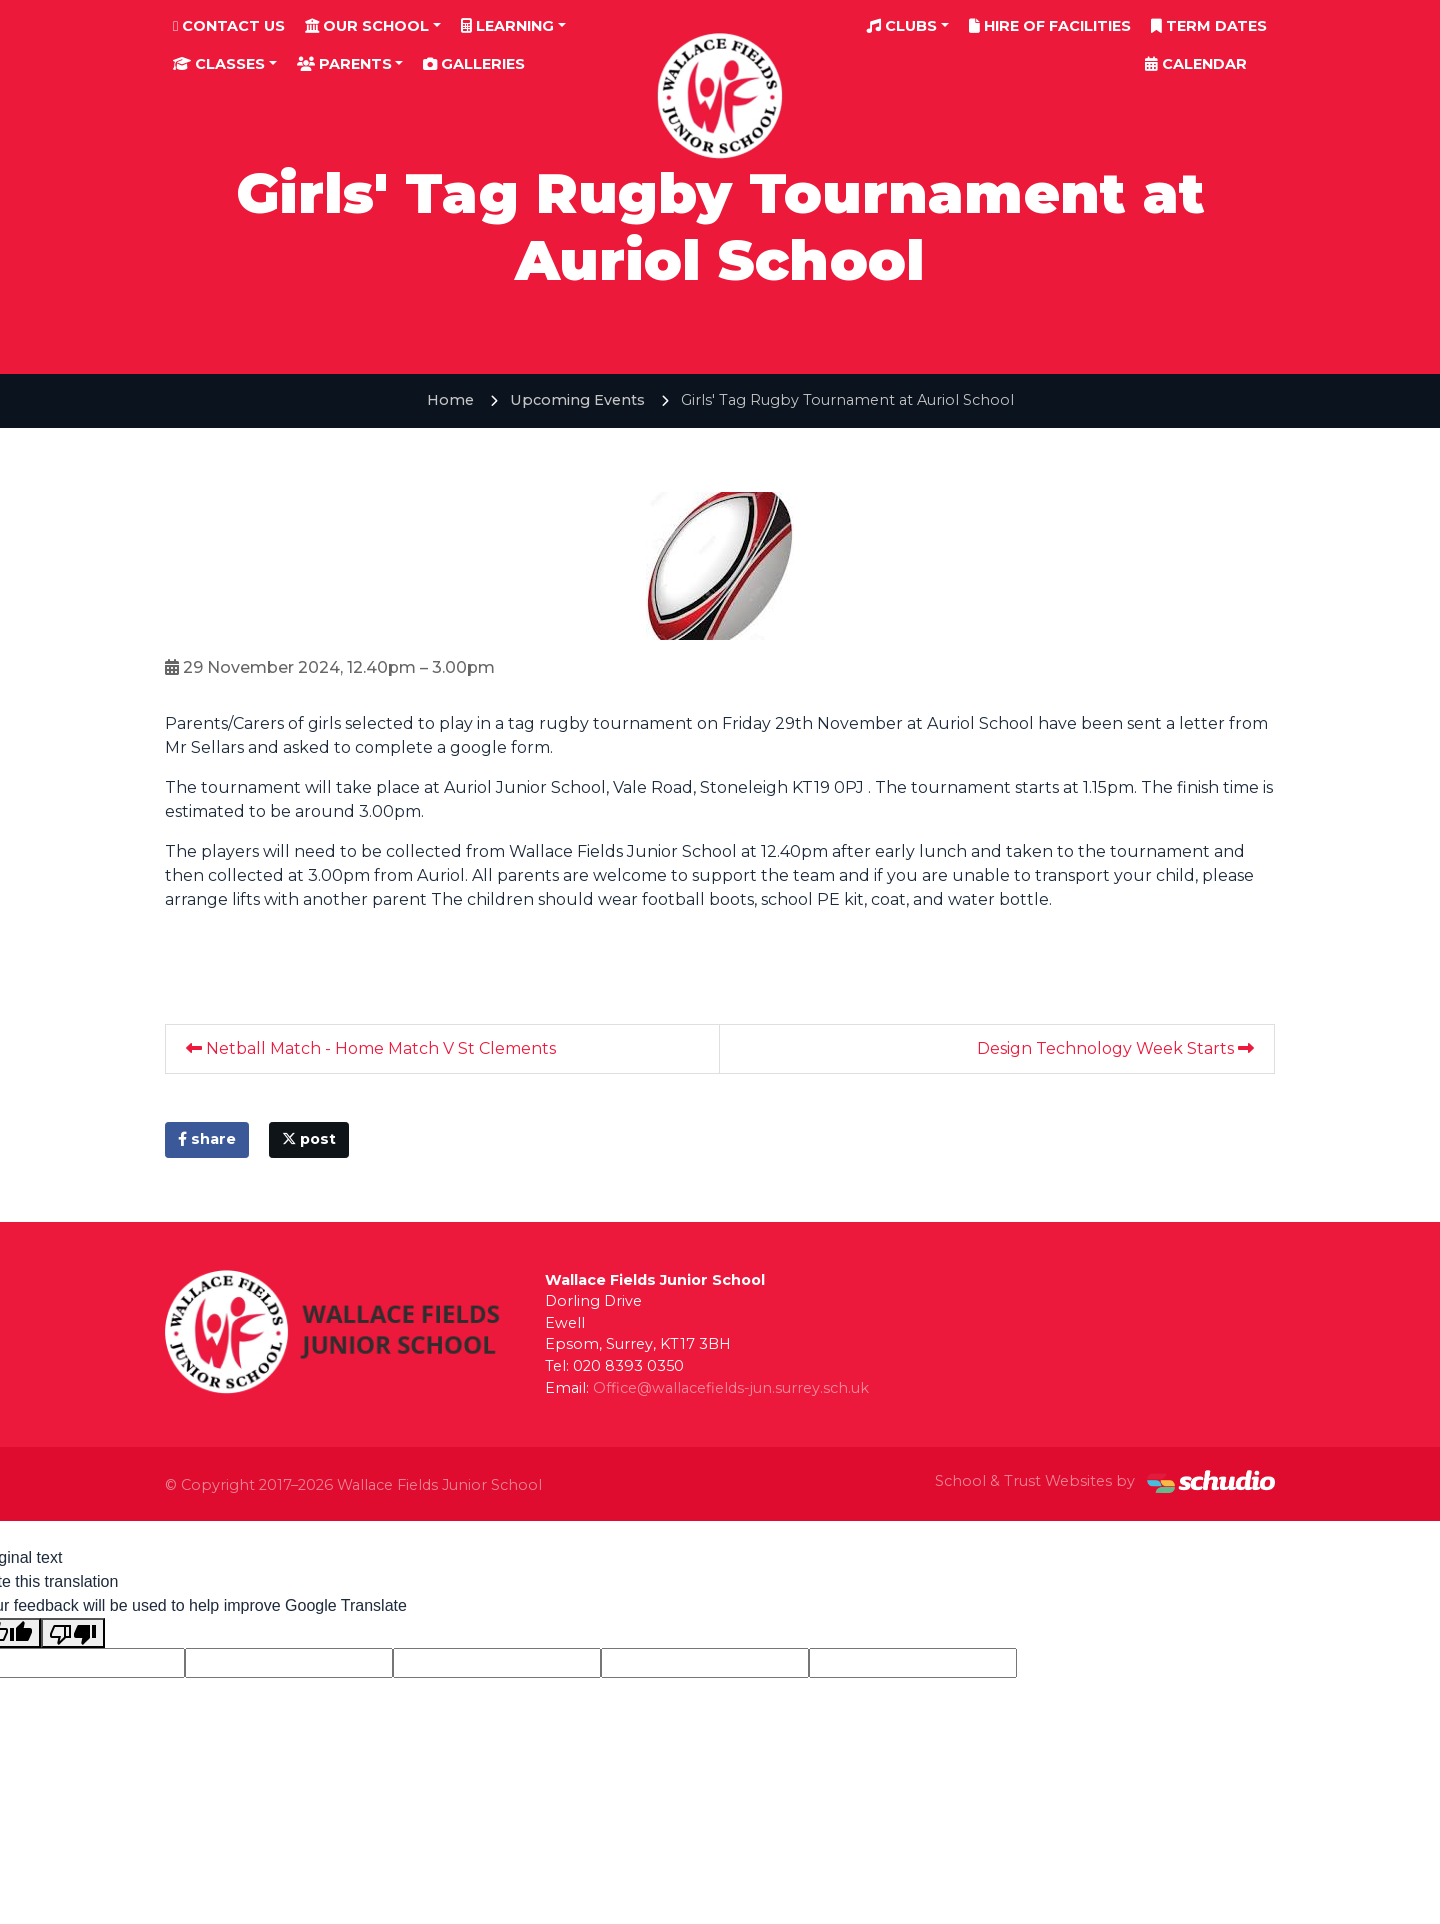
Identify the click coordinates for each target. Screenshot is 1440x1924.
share (207, 1139)
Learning (507, 26)
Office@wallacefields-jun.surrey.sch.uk (731, 1388)
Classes (219, 64)
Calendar (1196, 64)
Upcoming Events (577, 400)
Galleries (474, 64)
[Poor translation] (73, 1633)
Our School (367, 26)
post (309, 1139)
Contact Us (229, 26)
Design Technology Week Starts (1115, 1048)
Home (450, 400)
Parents (344, 64)
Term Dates (1209, 26)
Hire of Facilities (1050, 26)
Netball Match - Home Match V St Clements (371, 1048)
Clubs (902, 26)
